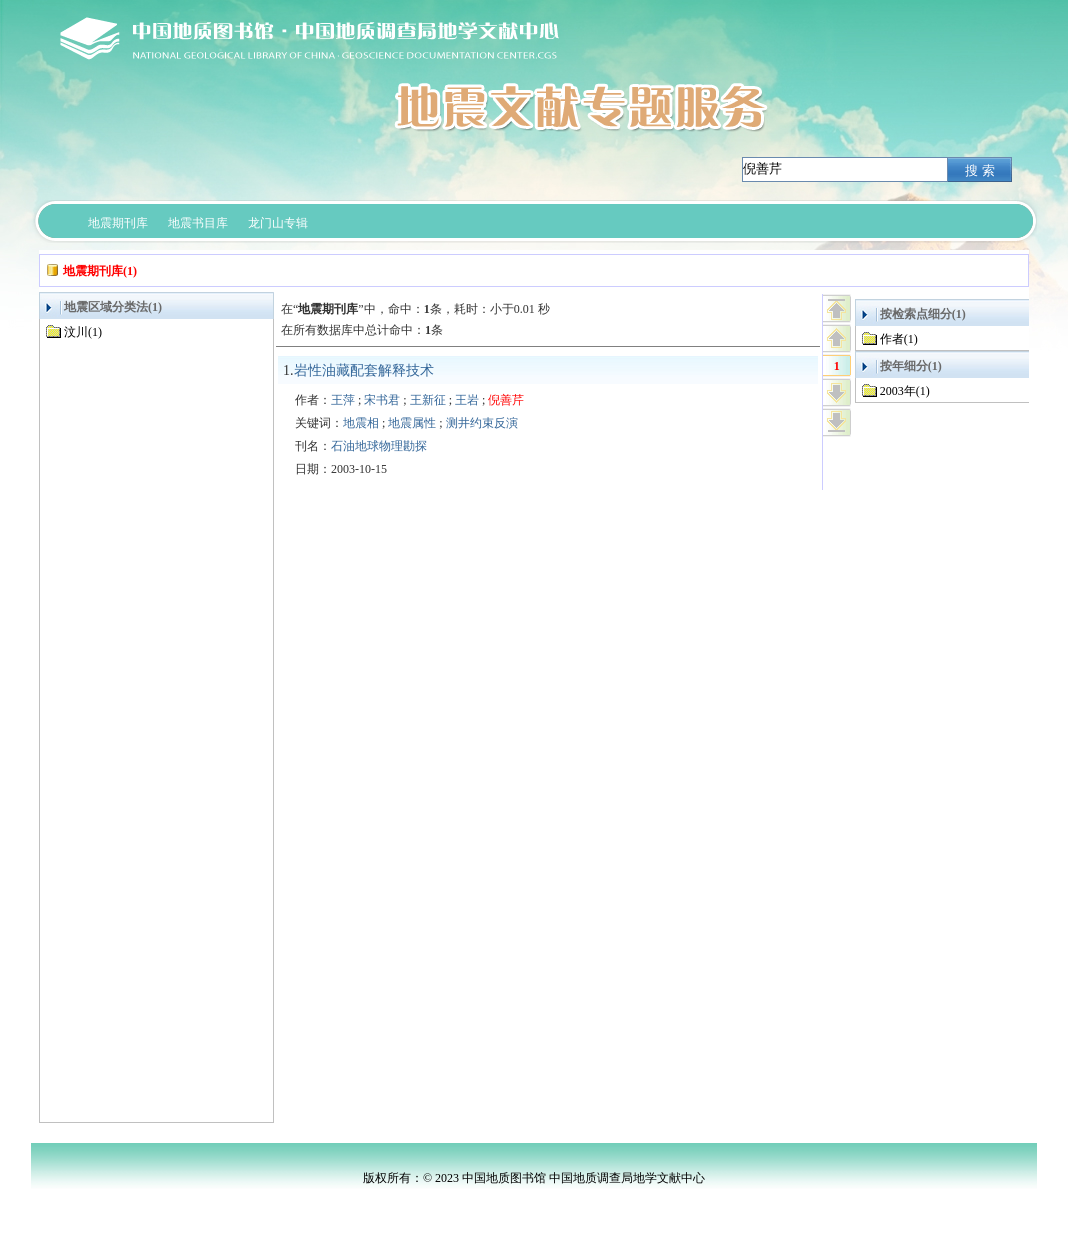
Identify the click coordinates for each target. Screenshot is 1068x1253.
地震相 (361, 423)
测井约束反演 (482, 423)
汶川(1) (83, 332)
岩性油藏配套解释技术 (364, 370)
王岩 (467, 400)
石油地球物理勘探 (379, 446)
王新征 (428, 400)
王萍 (343, 400)
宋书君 (382, 400)
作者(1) (899, 339)
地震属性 (412, 423)
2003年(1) (905, 391)
